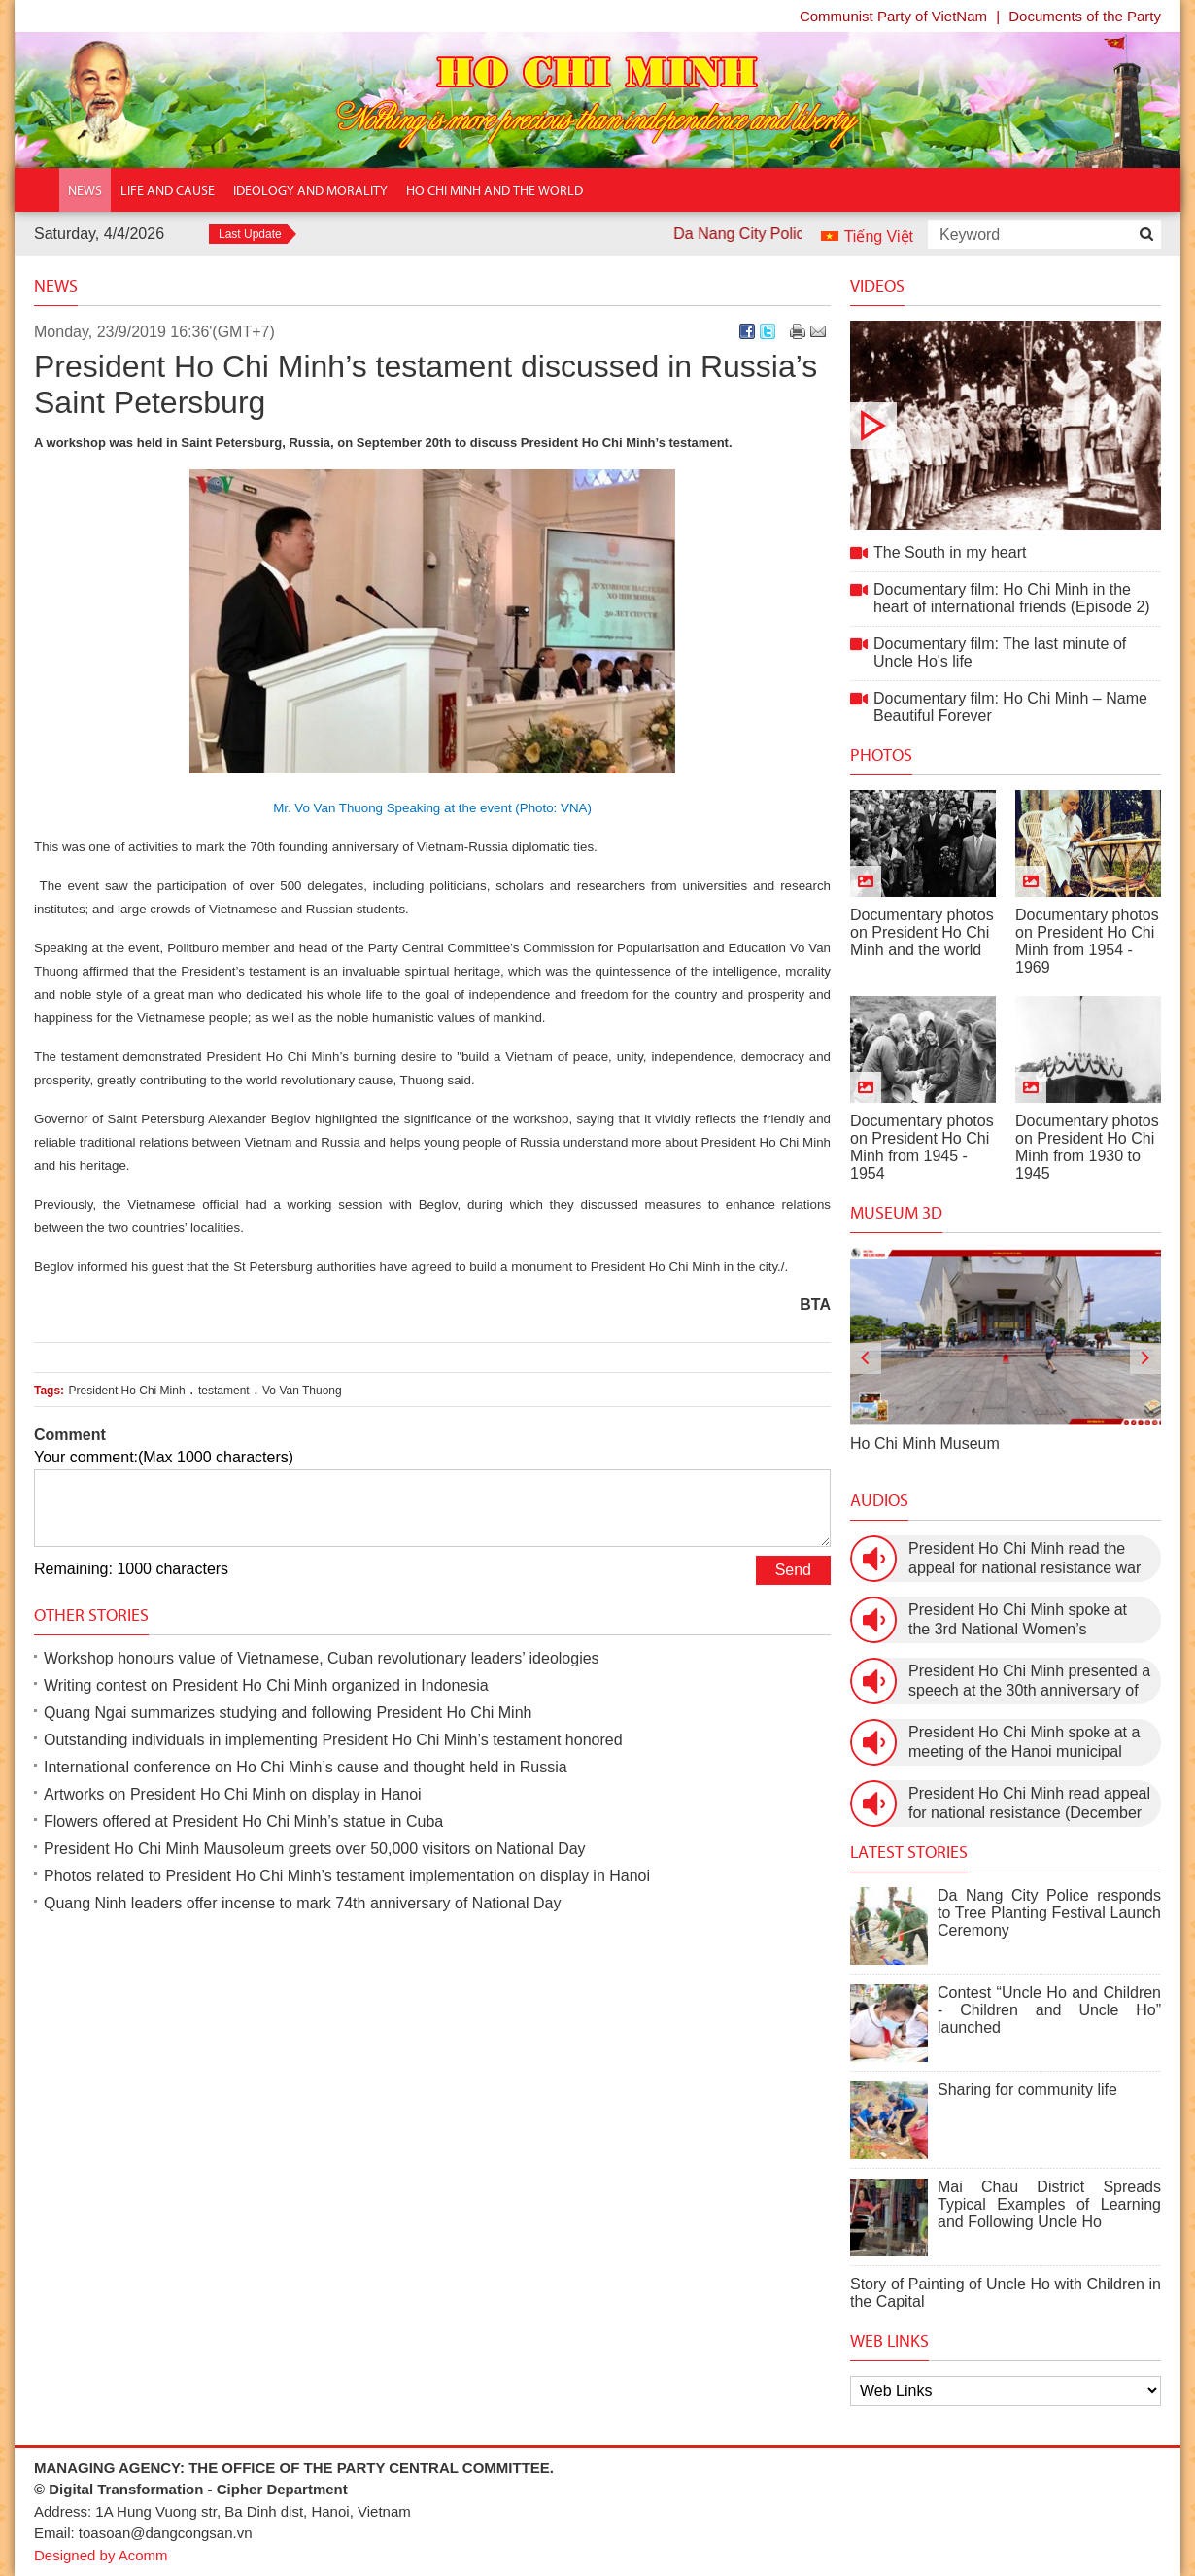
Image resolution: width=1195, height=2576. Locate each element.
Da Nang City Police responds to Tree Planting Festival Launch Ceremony (1049, 1913)
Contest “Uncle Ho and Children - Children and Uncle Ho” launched (1049, 2010)
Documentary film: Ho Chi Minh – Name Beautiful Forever (1010, 707)
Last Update (250, 234)
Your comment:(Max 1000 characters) (163, 1457)
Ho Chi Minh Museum (925, 1443)
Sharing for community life (1027, 2089)
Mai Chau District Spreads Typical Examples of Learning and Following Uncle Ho (1049, 2204)
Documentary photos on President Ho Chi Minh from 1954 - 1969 (1087, 941)
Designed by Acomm (101, 2555)
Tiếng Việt (878, 236)
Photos (881, 755)
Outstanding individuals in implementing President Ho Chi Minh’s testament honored (333, 1740)
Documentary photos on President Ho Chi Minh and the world (922, 932)
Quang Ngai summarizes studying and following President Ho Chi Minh (287, 1712)
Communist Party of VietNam (893, 16)
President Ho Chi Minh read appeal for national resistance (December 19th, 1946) (1029, 1804)
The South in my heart (1005, 425)
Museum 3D (896, 1212)
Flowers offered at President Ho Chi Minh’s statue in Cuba (243, 1821)
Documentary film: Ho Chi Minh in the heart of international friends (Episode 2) (1011, 598)
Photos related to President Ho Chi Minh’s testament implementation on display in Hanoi (347, 1876)
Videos (877, 285)
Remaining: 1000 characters (131, 1569)
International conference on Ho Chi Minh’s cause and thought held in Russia (305, 1767)
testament (224, 1390)
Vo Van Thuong (302, 1390)
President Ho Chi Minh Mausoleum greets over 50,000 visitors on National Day (315, 1848)
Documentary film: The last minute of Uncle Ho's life (999, 652)
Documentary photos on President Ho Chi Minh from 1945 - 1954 (922, 1147)
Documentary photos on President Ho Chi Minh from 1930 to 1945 (1087, 1147)
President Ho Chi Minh (127, 1390)
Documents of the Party (1084, 16)
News (56, 285)
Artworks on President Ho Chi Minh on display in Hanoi (233, 1794)
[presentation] (865, 1358)
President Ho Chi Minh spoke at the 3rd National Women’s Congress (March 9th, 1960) (1017, 1620)
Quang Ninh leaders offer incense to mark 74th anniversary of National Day (302, 1903)
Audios (879, 1500)
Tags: (49, 1390)
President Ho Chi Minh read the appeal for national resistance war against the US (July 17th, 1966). (1024, 1559)
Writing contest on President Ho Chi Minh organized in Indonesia (266, 1685)
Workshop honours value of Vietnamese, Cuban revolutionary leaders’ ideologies (321, 1658)
